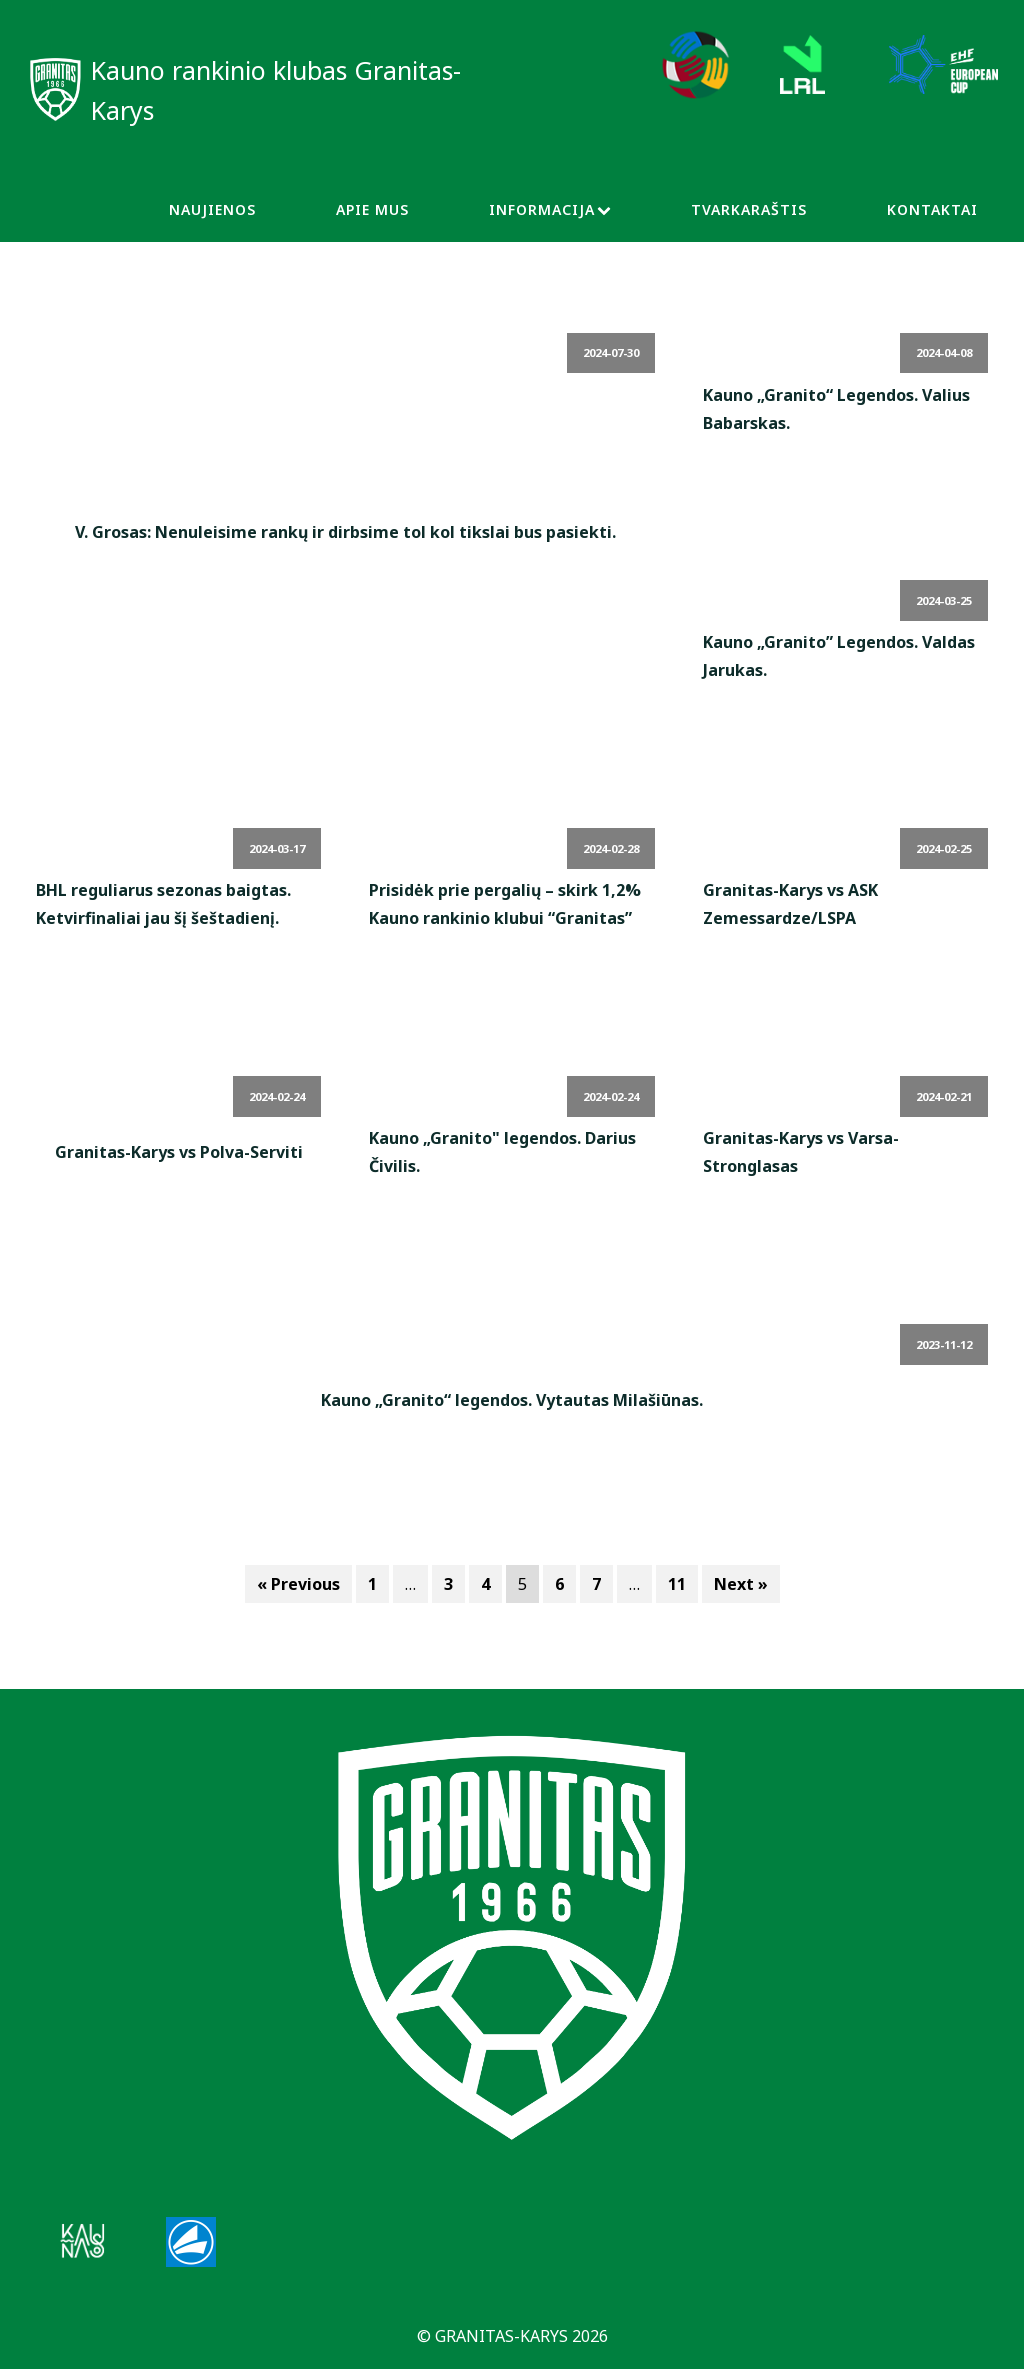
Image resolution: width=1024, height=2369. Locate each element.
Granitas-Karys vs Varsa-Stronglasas (801, 1152)
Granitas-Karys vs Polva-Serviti (179, 1152)
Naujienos (212, 209)
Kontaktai (932, 209)
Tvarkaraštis (749, 209)
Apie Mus (372, 209)
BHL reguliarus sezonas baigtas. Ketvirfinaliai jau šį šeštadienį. (163, 904)
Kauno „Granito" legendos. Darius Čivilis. (502, 1152)
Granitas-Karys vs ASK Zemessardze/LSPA (790, 904)
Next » (741, 1584)
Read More (345, 578)
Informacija (550, 209)
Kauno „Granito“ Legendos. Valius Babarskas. (836, 409)
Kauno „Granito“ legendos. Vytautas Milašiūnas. (512, 1400)
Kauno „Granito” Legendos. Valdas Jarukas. (839, 656)
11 (677, 1584)
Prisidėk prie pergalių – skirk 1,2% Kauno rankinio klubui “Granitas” (505, 904)
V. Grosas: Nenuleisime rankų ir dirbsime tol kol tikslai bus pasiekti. (345, 532)
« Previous (298, 1584)
